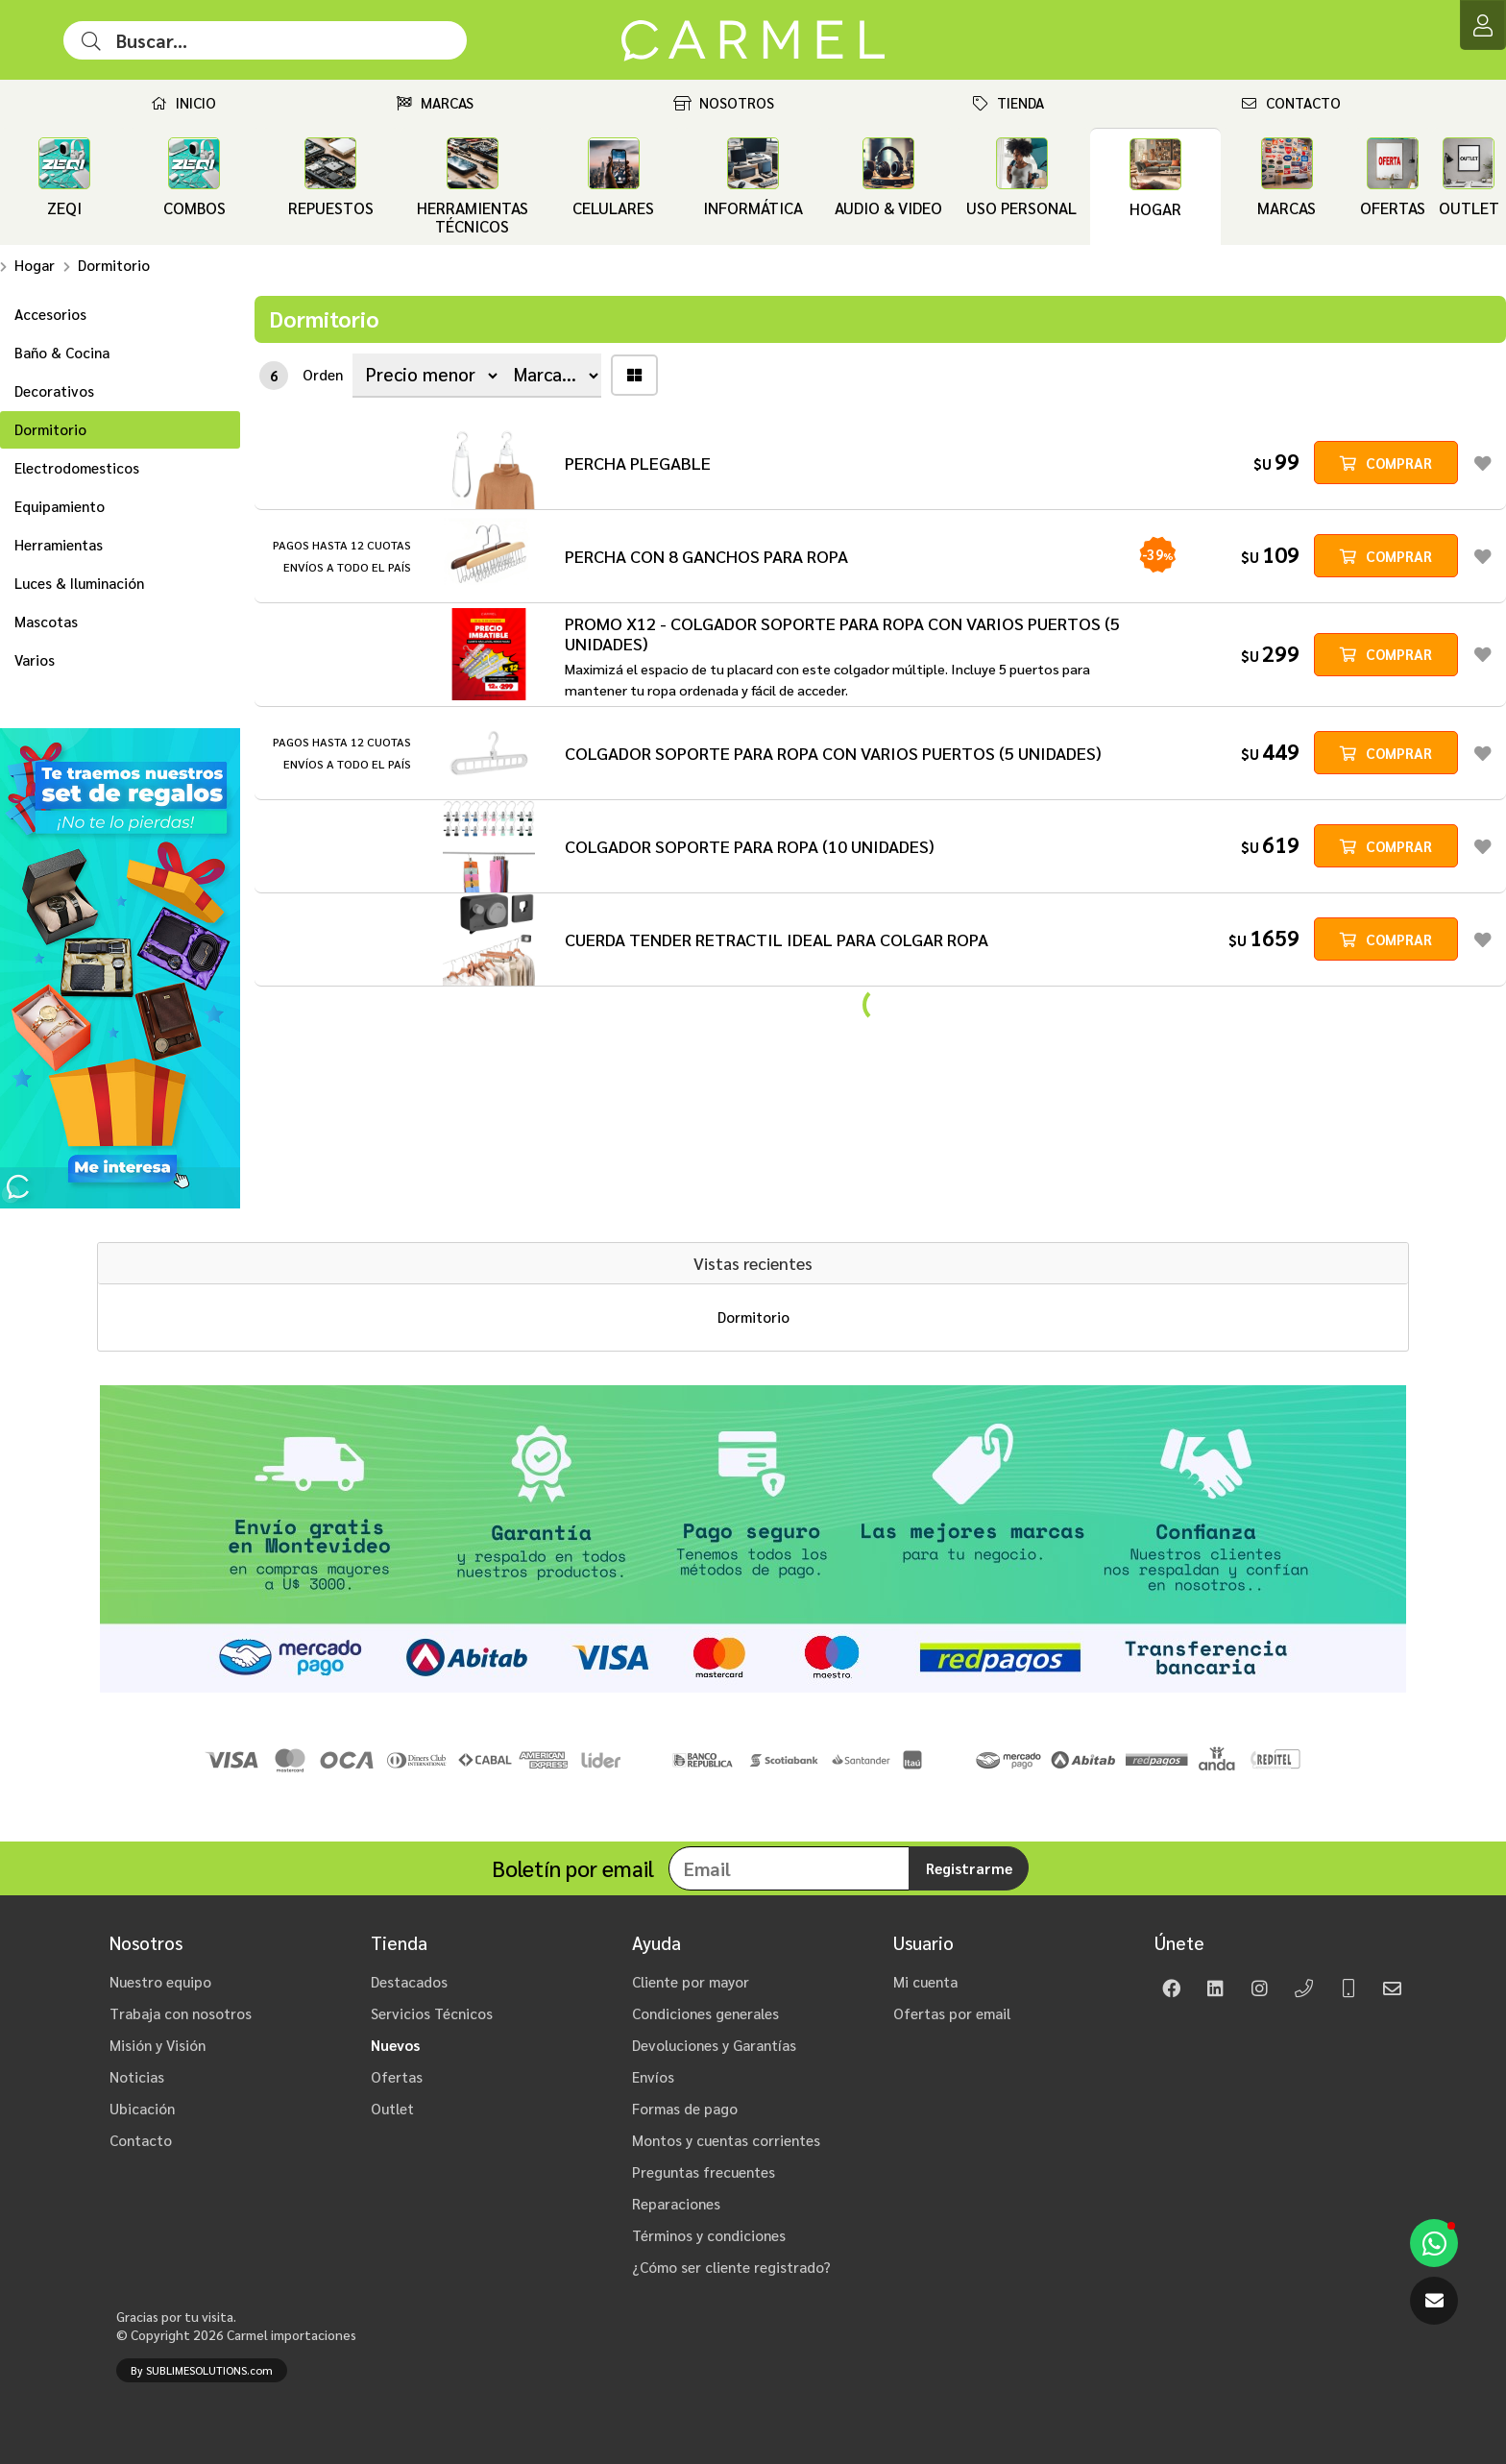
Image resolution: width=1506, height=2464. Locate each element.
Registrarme (969, 1868)
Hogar (34, 265)
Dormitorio (114, 265)
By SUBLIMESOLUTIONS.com (202, 2370)
